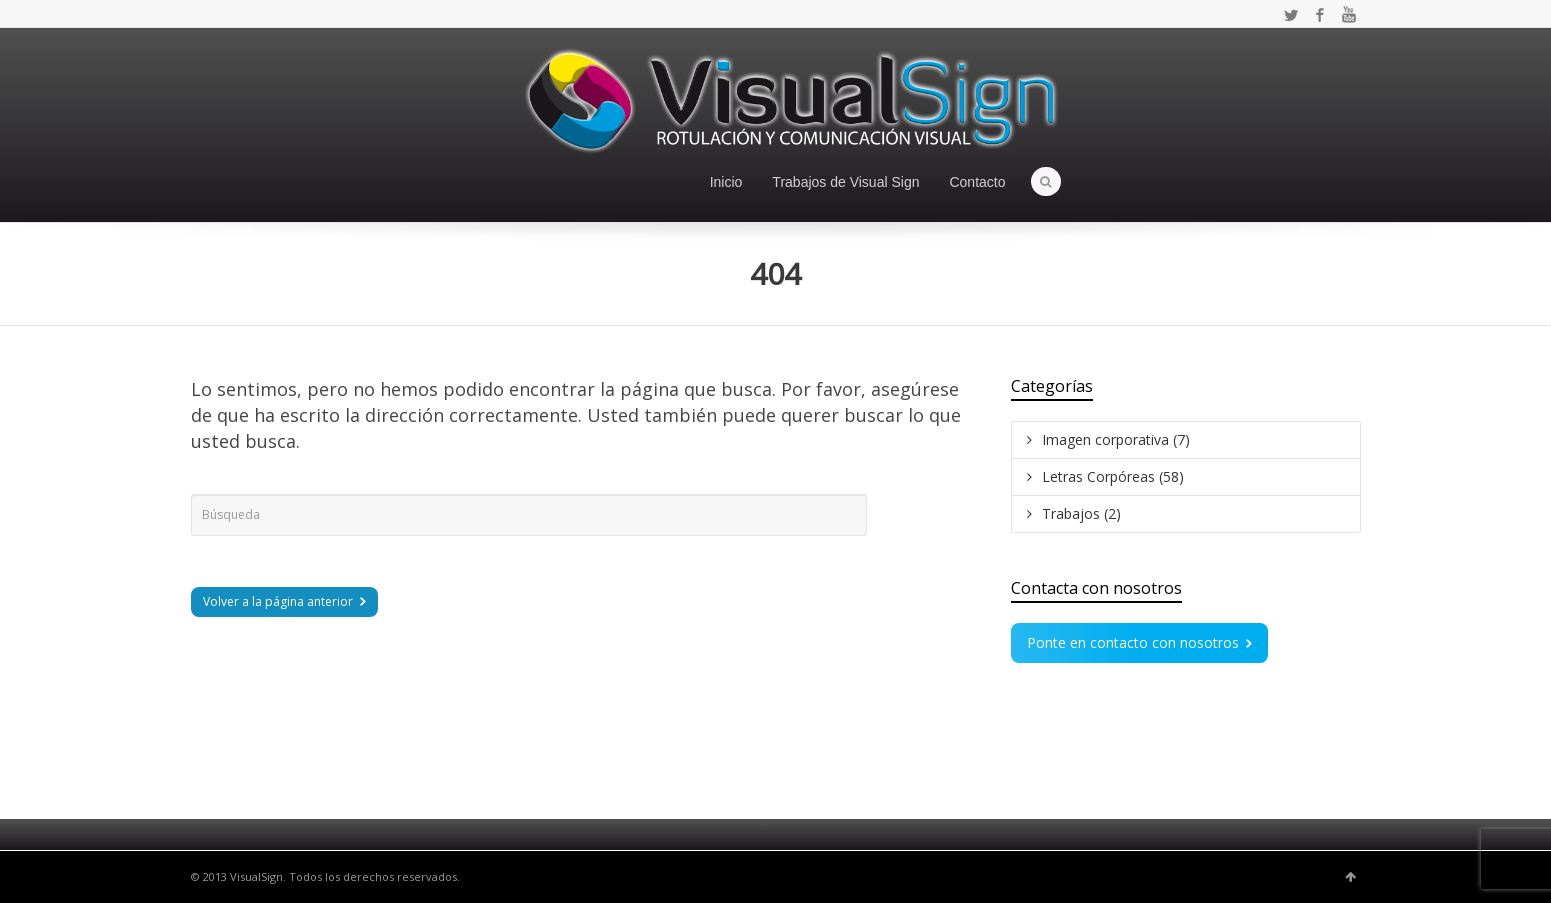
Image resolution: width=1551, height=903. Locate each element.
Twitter (1291, 15)
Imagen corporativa (1116, 439)
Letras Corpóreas (1113, 476)
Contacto (977, 182)
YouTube (1349, 15)
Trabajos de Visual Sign (845, 182)
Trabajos (1081, 513)
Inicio (726, 182)
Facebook (1320, 15)
